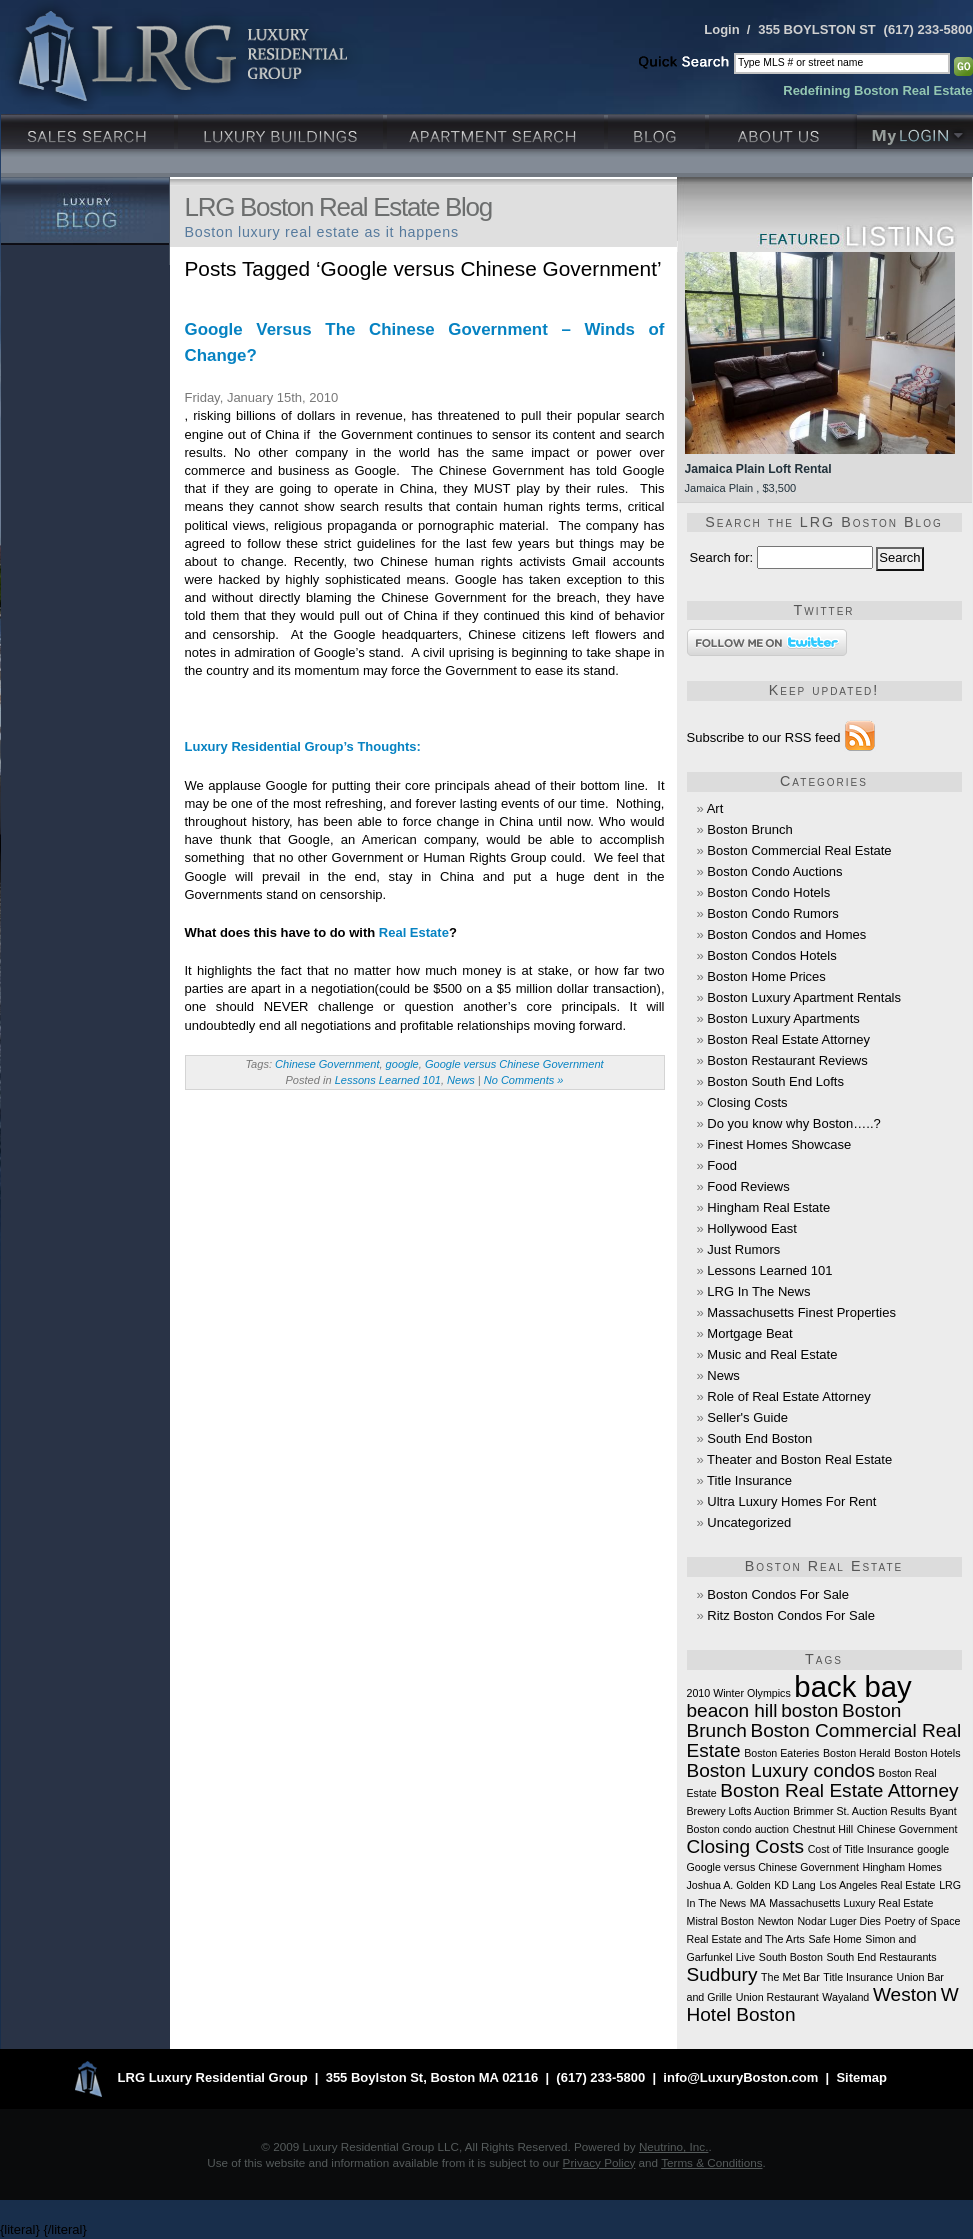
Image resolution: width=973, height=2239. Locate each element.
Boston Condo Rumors (773, 913)
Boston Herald (857, 1753)
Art (715, 808)
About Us (783, 129)
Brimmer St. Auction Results (859, 1811)
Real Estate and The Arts (746, 1939)
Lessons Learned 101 (388, 1080)
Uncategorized (749, 1522)
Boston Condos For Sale (778, 1594)
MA (758, 1903)
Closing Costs (747, 1102)
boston (809, 1710)
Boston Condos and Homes (786, 934)
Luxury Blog (85, 211)
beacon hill (732, 1710)
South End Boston (759, 1438)
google (402, 1064)
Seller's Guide (747, 1417)
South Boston (791, 1957)
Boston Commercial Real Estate (799, 850)
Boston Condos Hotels (771, 955)
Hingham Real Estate (768, 1207)
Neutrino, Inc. (674, 2146)
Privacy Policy (599, 2162)
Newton (776, 1921)
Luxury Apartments (497, 129)
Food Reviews (748, 1186)
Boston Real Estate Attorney (788, 1039)
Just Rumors (743, 1249)
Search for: (722, 557)
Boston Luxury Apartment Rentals (804, 997)
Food (722, 1165)
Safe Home (834, 1939)
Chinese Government (327, 1064)
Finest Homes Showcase (779, 1144)
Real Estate (414, 932)
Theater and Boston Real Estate (799, 1459)
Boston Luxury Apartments (783, 1018)
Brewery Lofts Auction (738, 1811)
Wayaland (845, 1997)
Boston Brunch (749, 829)
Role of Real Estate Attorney (788, 1396)
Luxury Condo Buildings (282, 129)
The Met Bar (790, 1977)
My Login (915, 129)
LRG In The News (758, 1291)
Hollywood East (752, 1228)
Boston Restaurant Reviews (787, 1060)
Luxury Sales (89, 129)
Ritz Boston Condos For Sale (791, 1615)
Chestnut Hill (823, 1829)
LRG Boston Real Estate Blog (338, 207)
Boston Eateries (781, 1753)
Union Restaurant (777, 1997)
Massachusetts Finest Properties (801, 1312)
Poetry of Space (923, 1921)
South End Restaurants (881, 1957)
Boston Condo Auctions (774, 871)
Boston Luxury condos (781, 1770)
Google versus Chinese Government (514, 1064)
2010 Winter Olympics (739, 1693)
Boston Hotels (927, 1753)
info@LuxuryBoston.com (740, 2078)
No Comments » (524, 1080)
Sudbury (722, 1974)
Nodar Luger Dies (839, 1921)
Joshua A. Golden (729, 1885)
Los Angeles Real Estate (877, 1885)
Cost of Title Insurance (861, 1849)
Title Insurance (749, 1480)
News (461, 1080)
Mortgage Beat (749, 1333)
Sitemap (861, 2078)
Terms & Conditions (711, 2162)
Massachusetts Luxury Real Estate (851, 1903)
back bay (852, 1686)
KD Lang (794, 1885)
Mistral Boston (721, 1921)
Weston (905, 1994)
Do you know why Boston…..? (793, 1123)
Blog (658, 129)
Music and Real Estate (772, 1354)
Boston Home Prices (766, 976)
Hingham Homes (902, 1867)
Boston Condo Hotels (768, 892)
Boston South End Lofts (775, 1081)
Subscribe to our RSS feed (764, 737)
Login (721, 29)
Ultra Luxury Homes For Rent (791, 1501)
